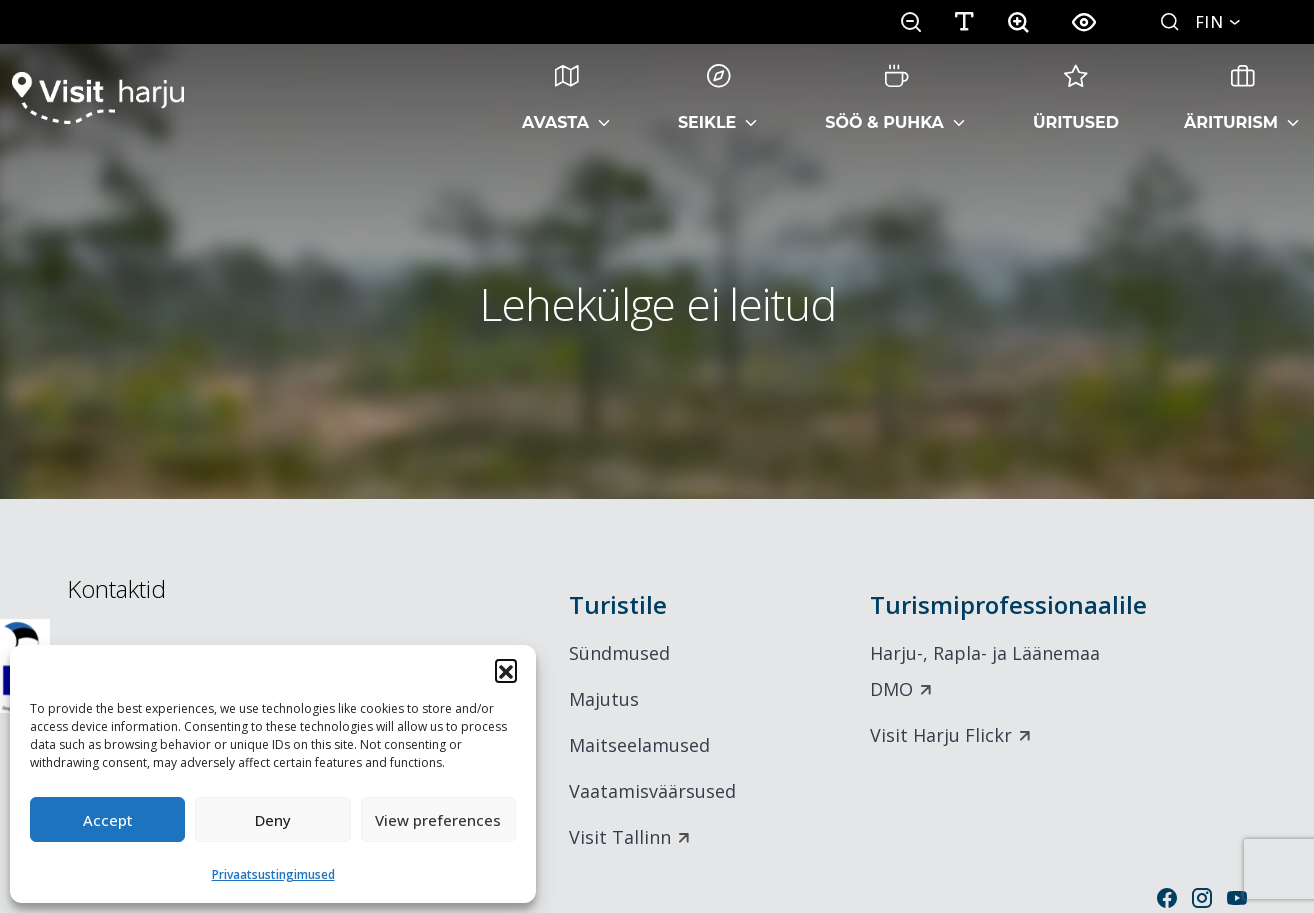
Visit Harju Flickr (941, 735)
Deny (273, 820)
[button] (506, 670)
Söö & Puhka (884, 98)
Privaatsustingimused (273, 874)
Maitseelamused (639, 745)
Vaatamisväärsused (652, 791)
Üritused (1076, 98)
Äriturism (1231, 98)
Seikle (707, 98)
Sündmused (619, 653)
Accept (108, 820)
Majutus (604, 699)
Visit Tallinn (620, 837)
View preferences (438, 820)
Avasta (555, 98)
